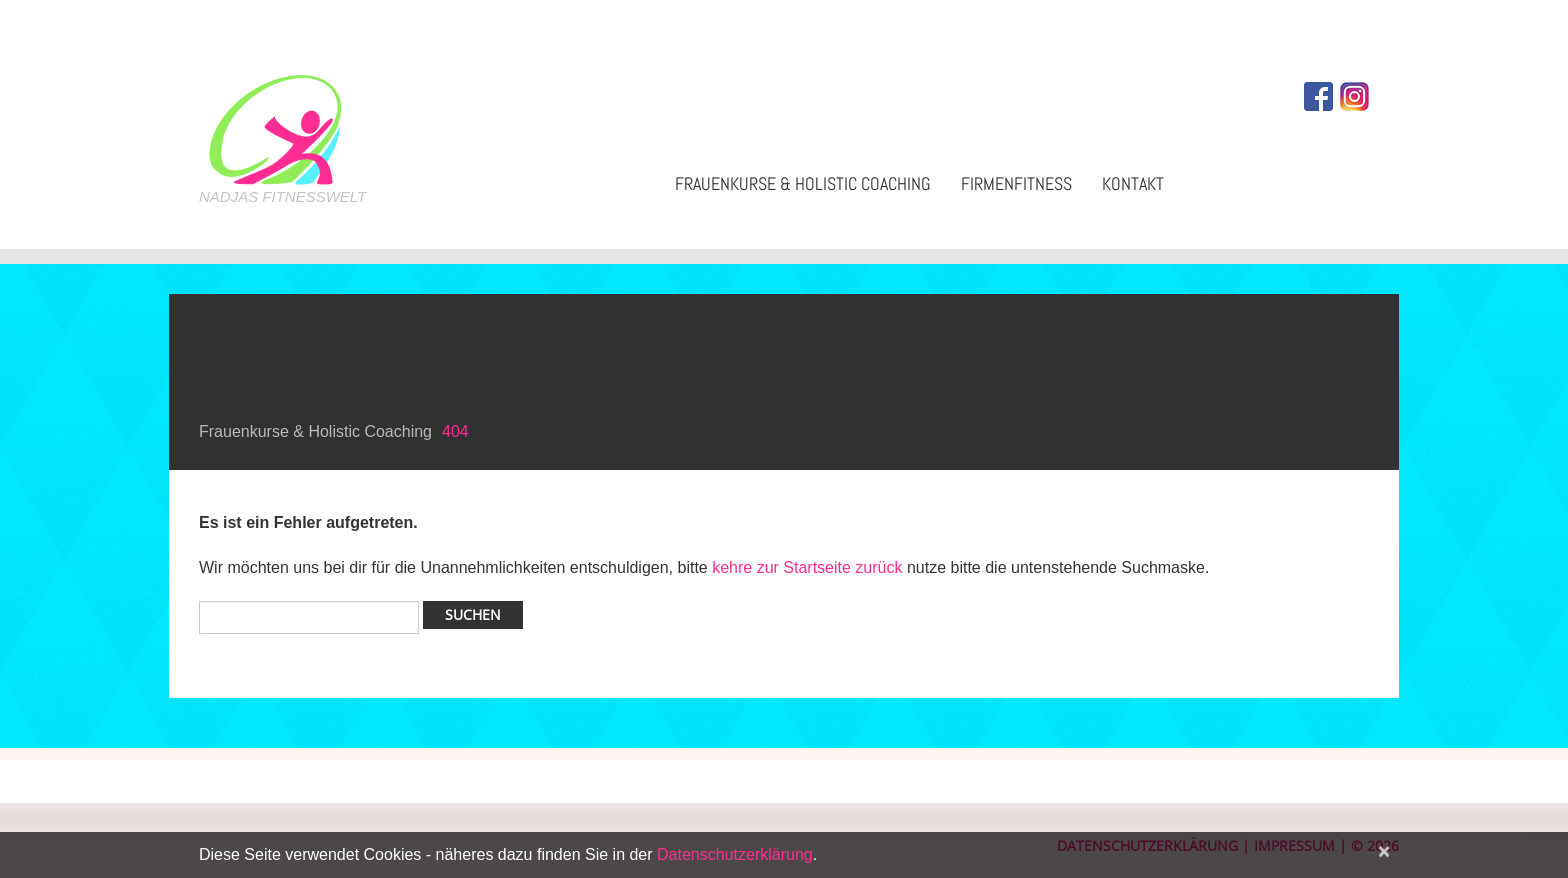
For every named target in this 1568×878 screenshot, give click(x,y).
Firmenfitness (1016, 183)
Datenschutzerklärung (735, 854)
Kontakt (1133, 183)
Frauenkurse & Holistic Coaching (803, 183)
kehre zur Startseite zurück (809, 567)
